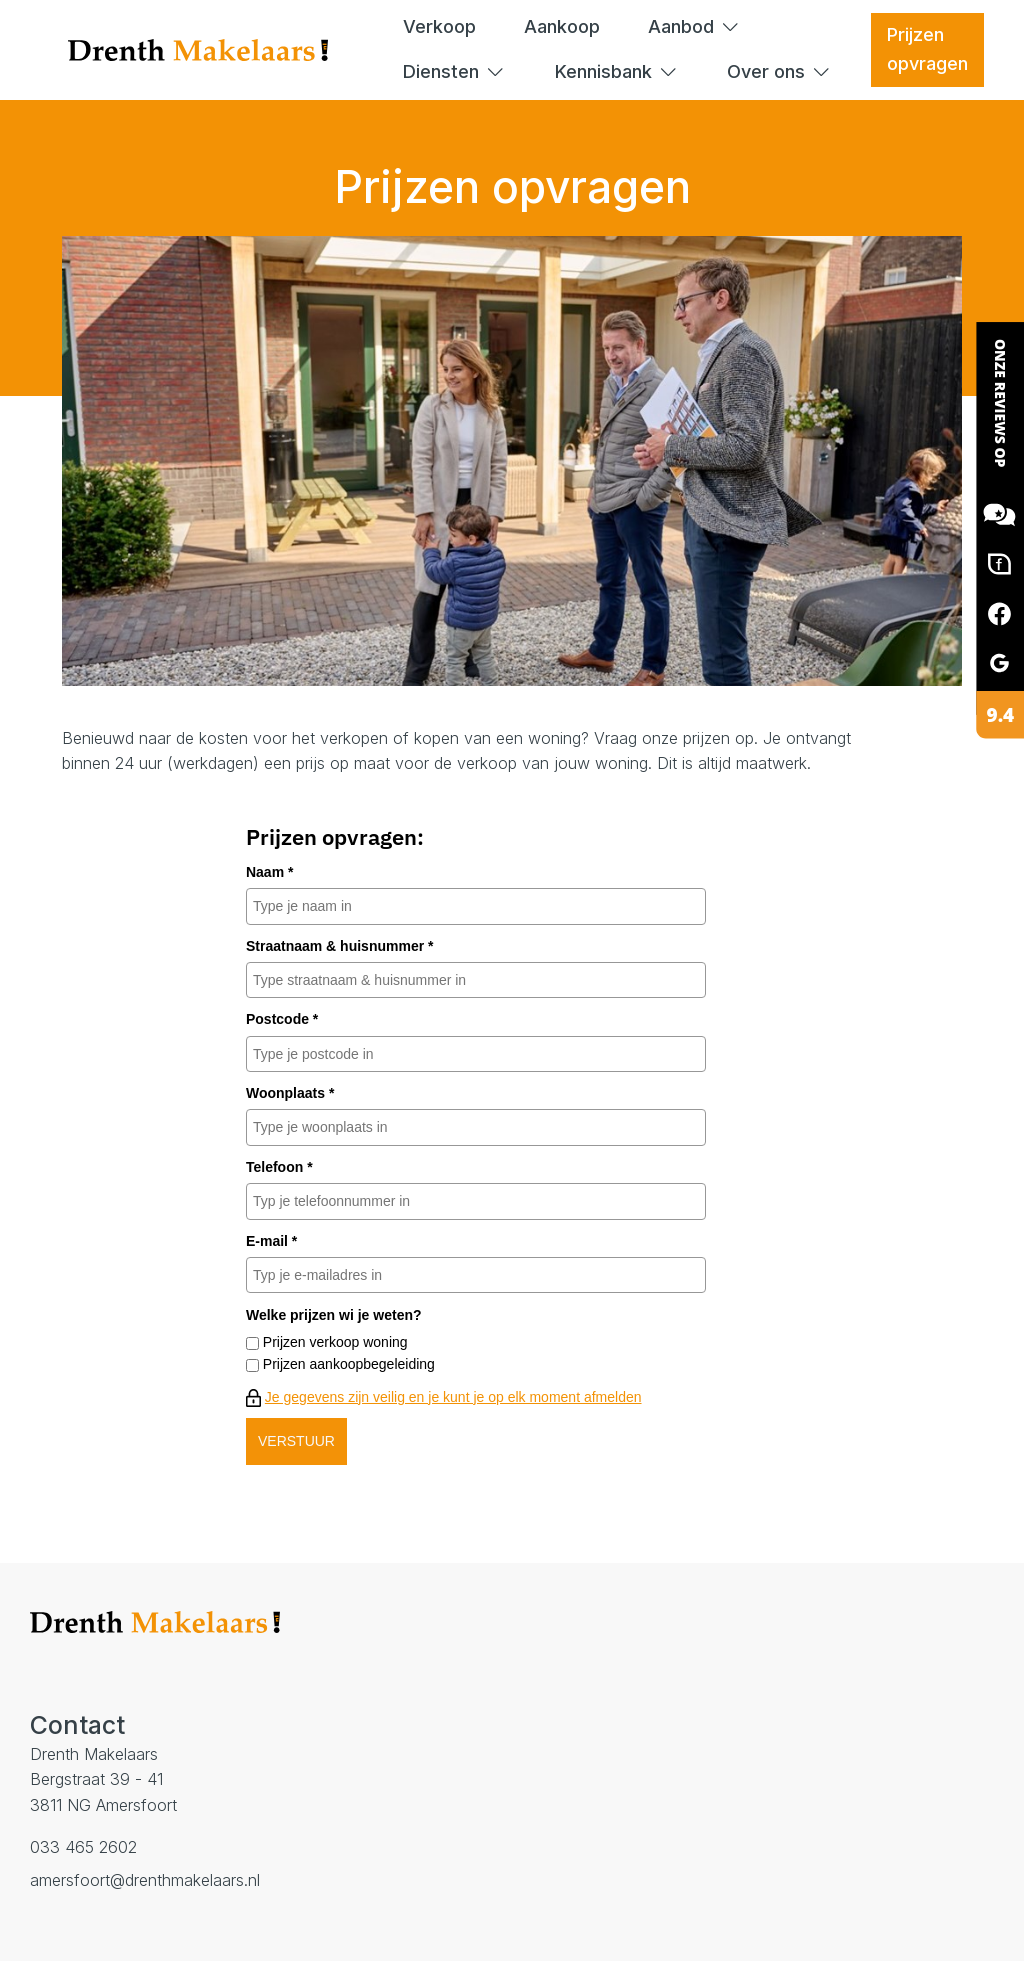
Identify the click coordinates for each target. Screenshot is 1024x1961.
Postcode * (282, 1019)
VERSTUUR (296, 1441)
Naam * (269, 872)
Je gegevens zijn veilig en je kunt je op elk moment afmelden (453, 1397)
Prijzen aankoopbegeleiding (349, 1364)
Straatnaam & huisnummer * (340, 946)
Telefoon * (279, 1167)
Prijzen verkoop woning (335, 1342)
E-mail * (271, 1241)
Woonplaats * (290, 1093)
